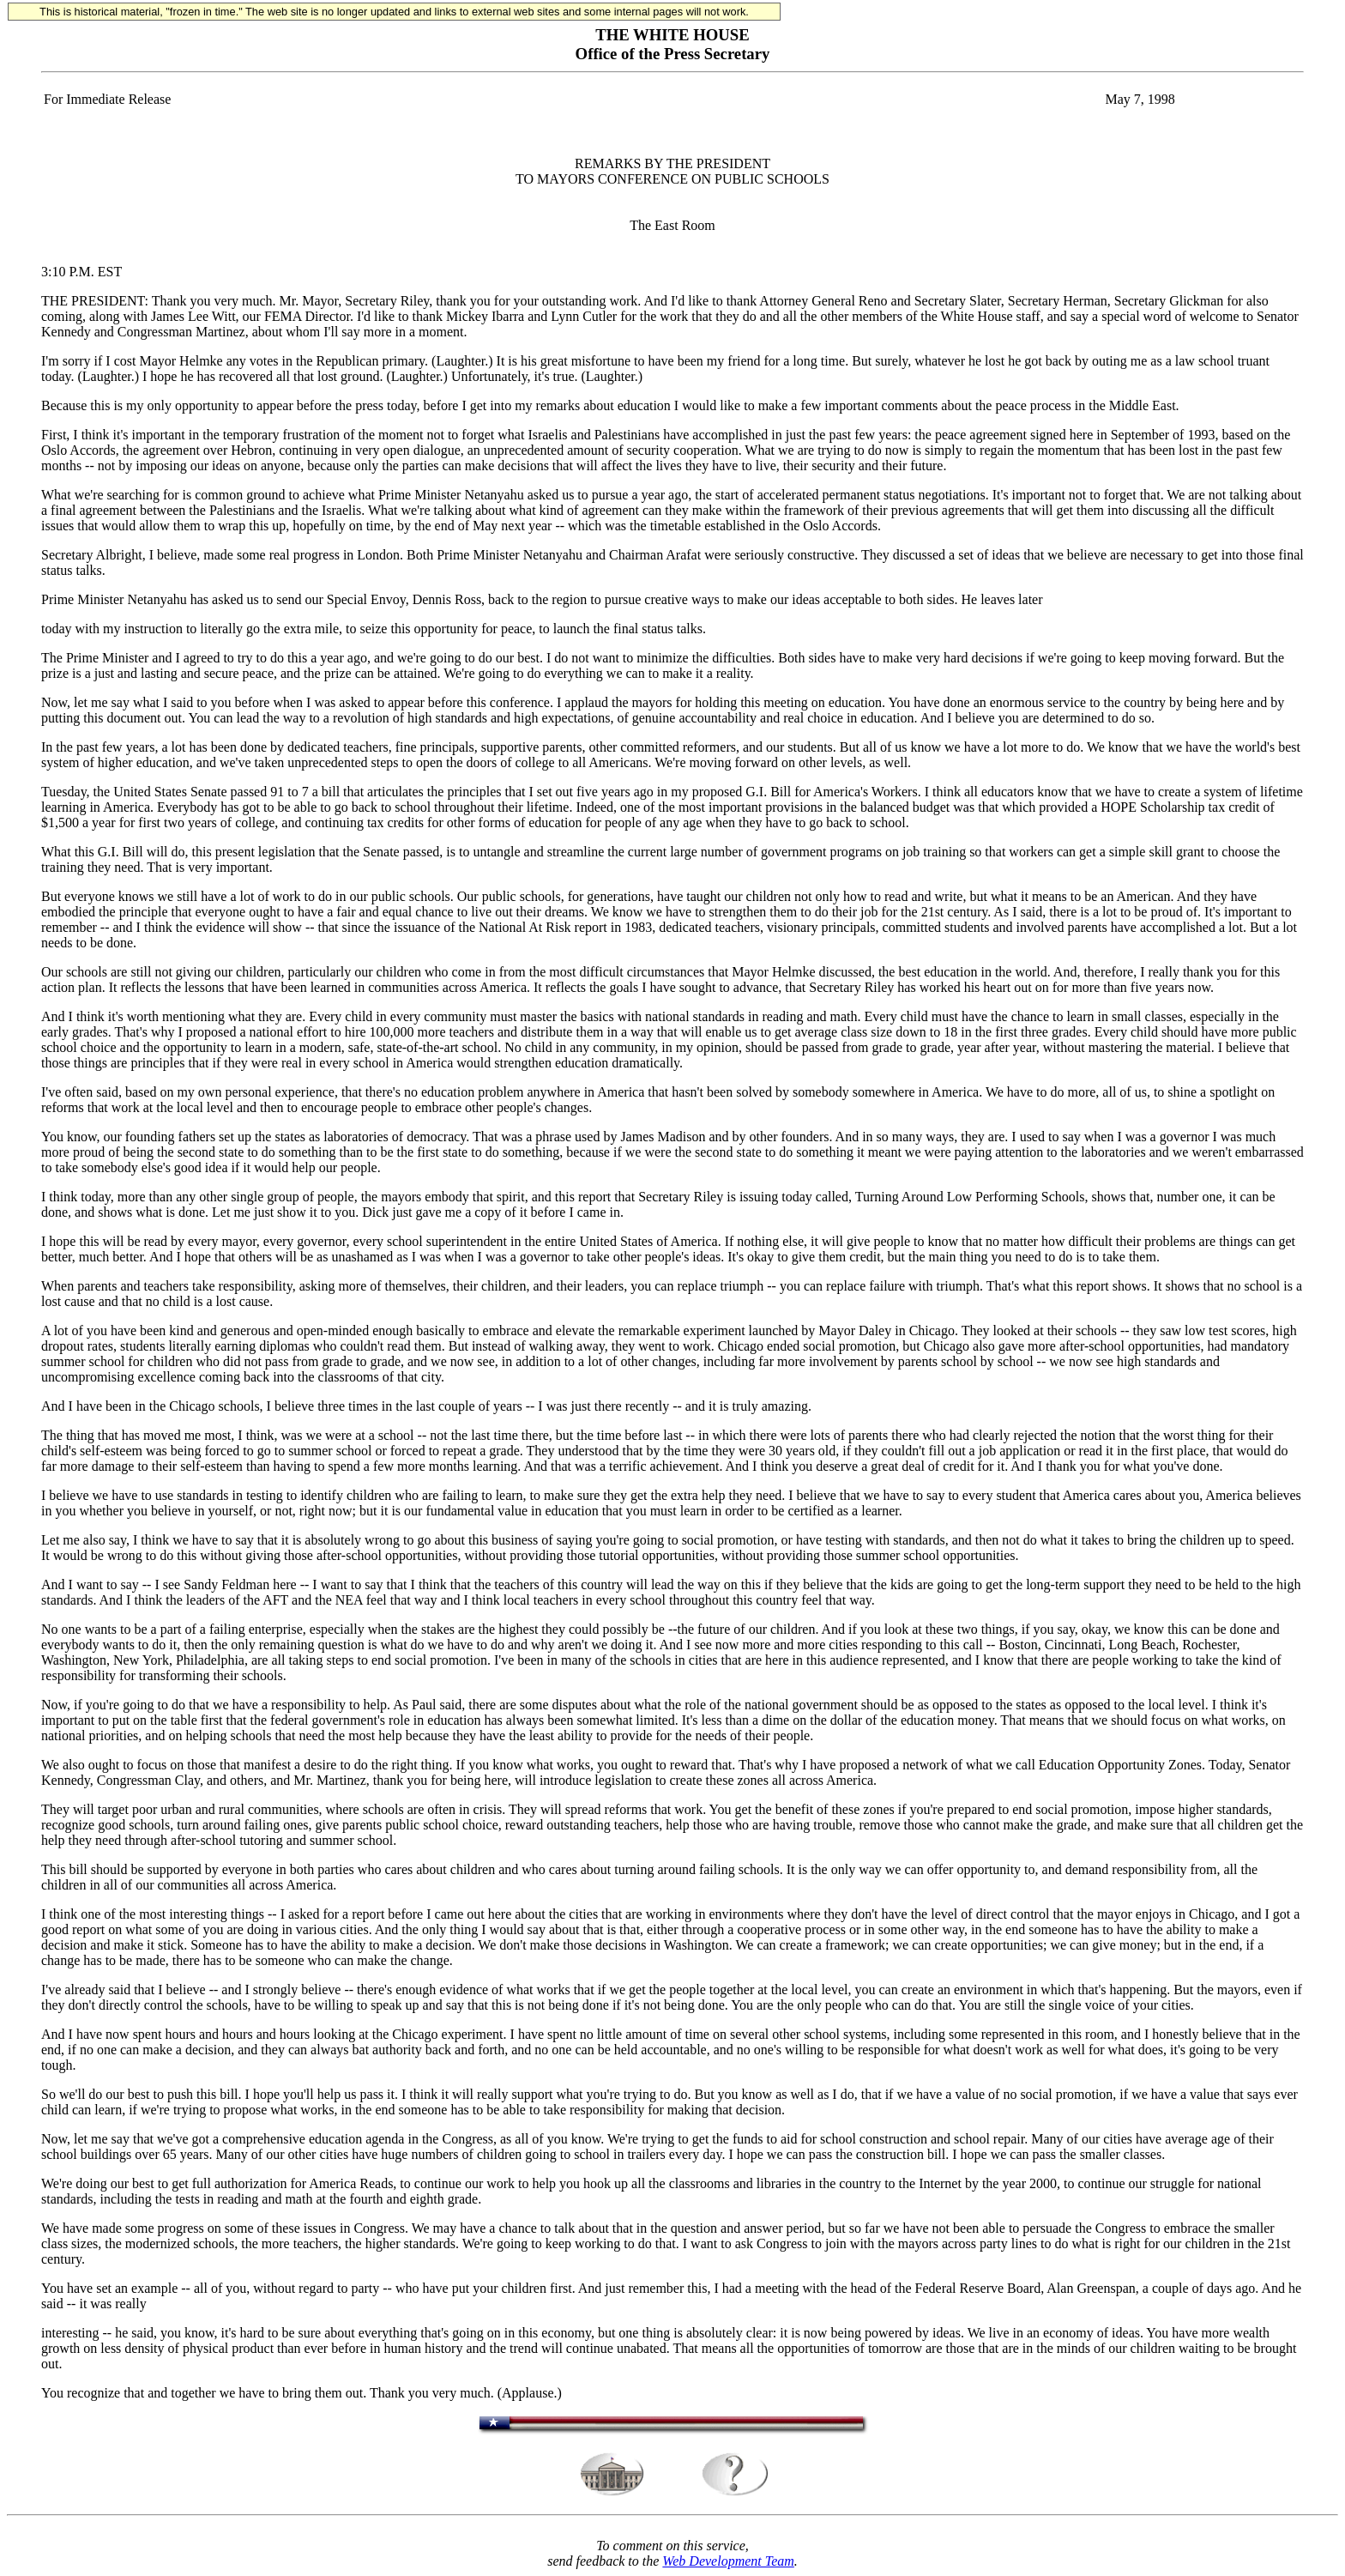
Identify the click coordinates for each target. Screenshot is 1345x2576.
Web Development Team (727, 2561)
